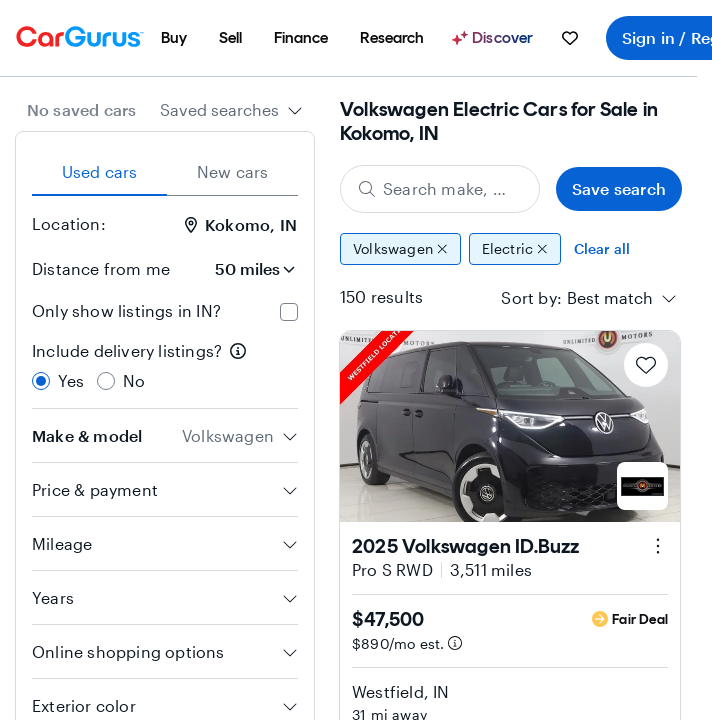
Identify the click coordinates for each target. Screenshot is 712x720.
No (134, 380)
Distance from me (101, 268)
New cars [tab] (233, 171)
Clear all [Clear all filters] (602, 248)
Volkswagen (400, 249)
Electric (515, 249)
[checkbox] (289, 312)
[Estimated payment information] (455, 643)
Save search (619, 188)
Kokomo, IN (241, 224)
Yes (71, 380)
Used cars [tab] (100, 171)
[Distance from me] (242, 269)
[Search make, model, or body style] (440, 189)
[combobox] (231, 110)
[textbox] (610, 298)
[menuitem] (174, 38)
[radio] (41, 381)
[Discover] (495, 38)
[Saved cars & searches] (570, 38)
